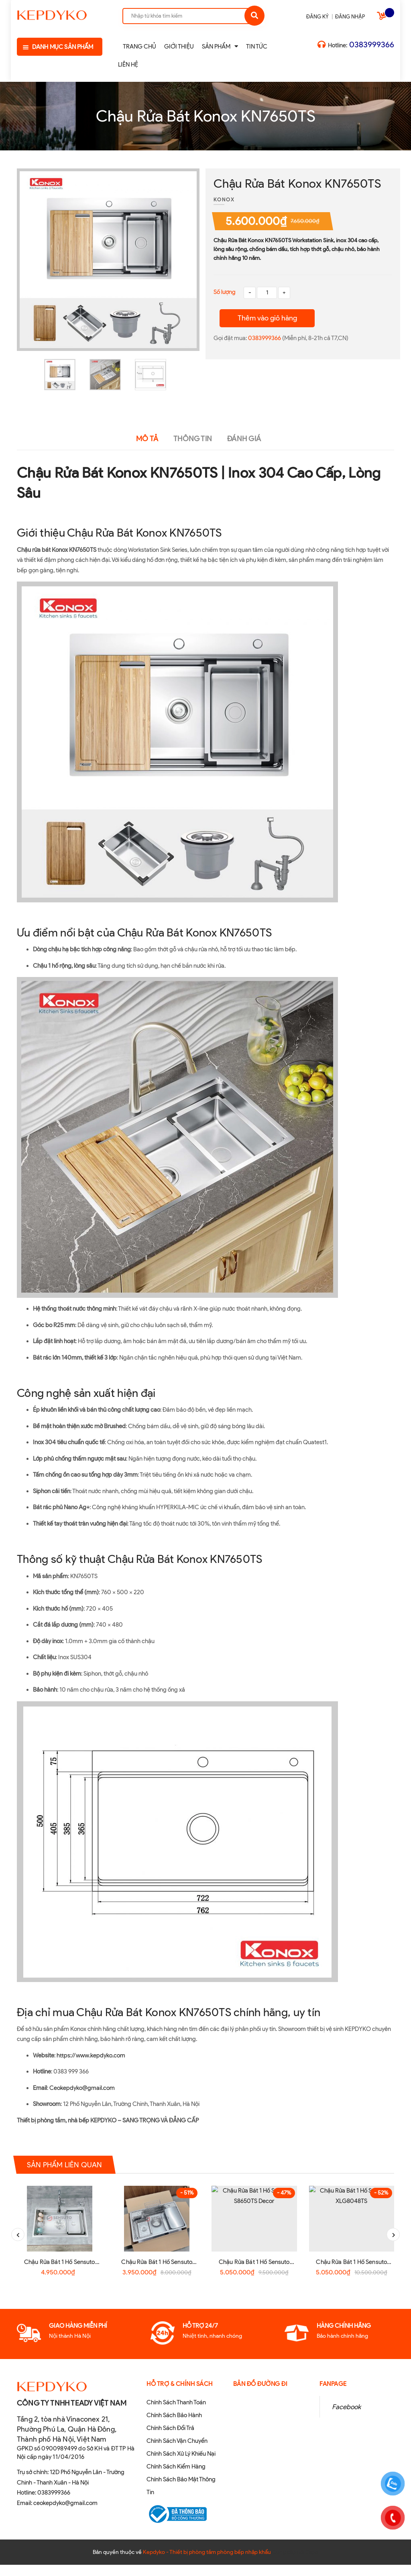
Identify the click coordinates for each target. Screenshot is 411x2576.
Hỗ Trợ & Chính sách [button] (179, 2395)
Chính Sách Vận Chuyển (177, 2452)
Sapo (312, 2563)
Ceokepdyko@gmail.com (82, 2088)
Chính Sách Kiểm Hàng (176, 2477)
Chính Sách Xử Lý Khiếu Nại (181, 2465)
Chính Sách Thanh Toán (176, 2413)
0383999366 (371, 44)
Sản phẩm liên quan (68, 2165)
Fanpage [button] (333, 2395)
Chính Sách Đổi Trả (170, 2439)
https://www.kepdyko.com (91, 2055)
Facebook (346, 2418)
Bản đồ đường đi (260, 2395)
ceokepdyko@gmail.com (65, 2514)
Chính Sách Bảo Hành (174, 2426)
